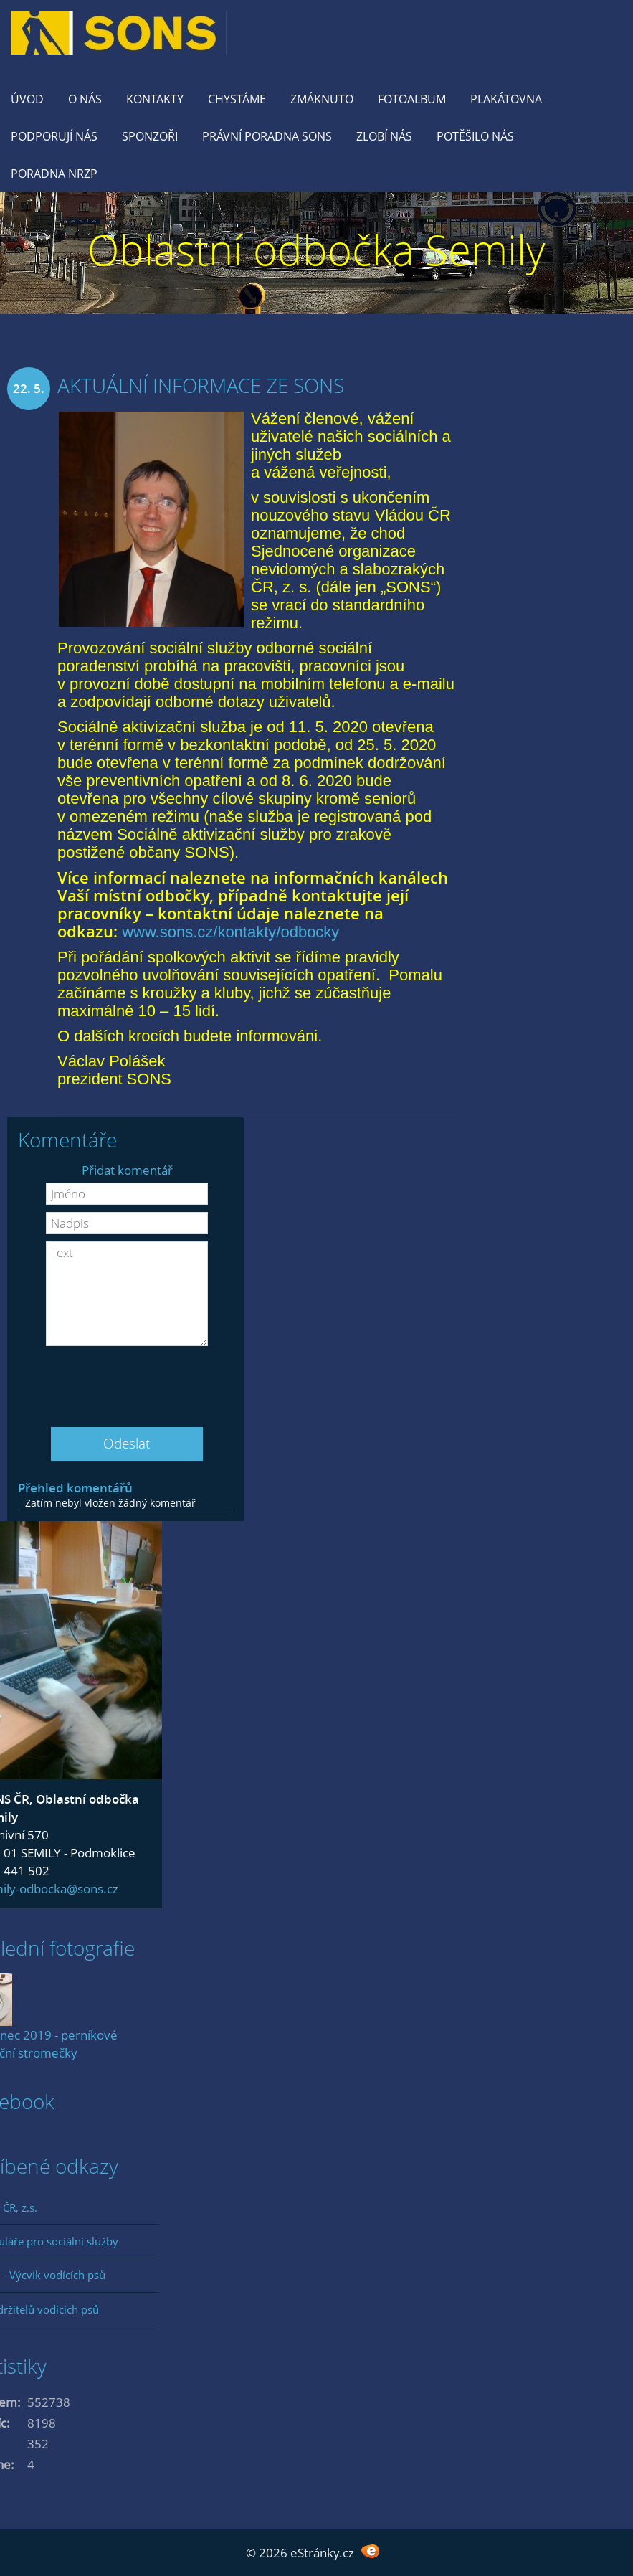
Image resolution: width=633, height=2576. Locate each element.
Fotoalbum (412, 99)
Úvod (27, 99)
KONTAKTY (155, 99)
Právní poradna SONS (267, 136)
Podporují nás (54, 136)
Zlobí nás (384, 136)
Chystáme (237, 99)
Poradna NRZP (54, 173)
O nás (85, 99)
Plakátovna (506, 99)
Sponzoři (150, 136)
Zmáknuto (321, 99)
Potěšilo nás (475, 136)
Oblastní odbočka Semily (316, 249)
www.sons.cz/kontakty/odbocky (230, 932)
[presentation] (127, 1381)
